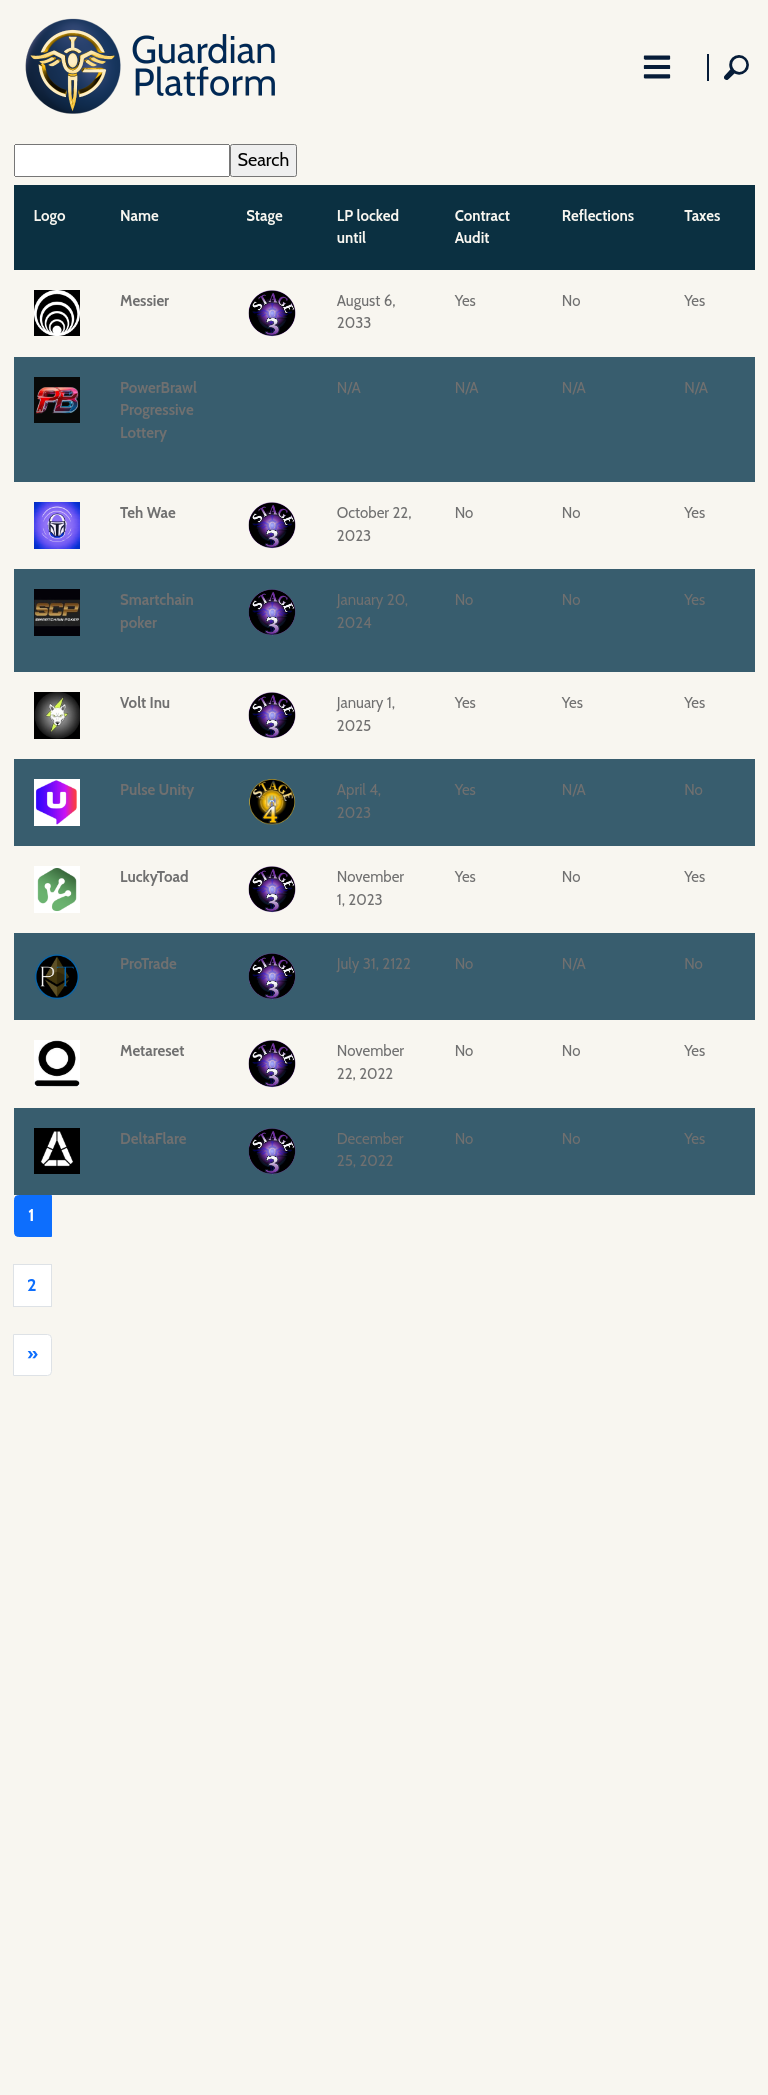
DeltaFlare (153, 1139)
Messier (144, 301)
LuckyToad (154, 877)
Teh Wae (148, 513)
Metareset (152, 1051)
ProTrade (148, 964)
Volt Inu (145, 703)
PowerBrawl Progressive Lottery (158, 410)
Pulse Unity (157, 790)
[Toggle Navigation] (657, 67)
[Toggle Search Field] (731, 67)
